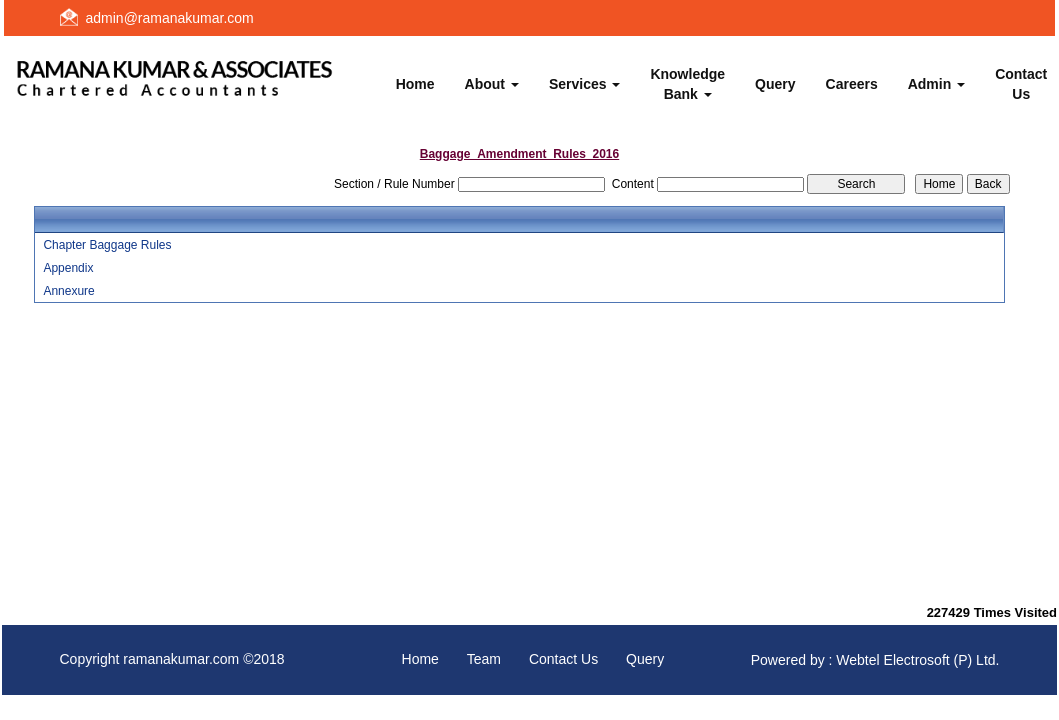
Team (484, 659)
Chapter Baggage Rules (107, 245)
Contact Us (563, 659)
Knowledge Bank (687, 84)
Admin (936, 84)
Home (415, 84)
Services (585, 84)
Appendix (68, 268)
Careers (852, 84)
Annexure (68, 291)
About (492, 84)
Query (775, 84)
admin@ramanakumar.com (170, 18)
